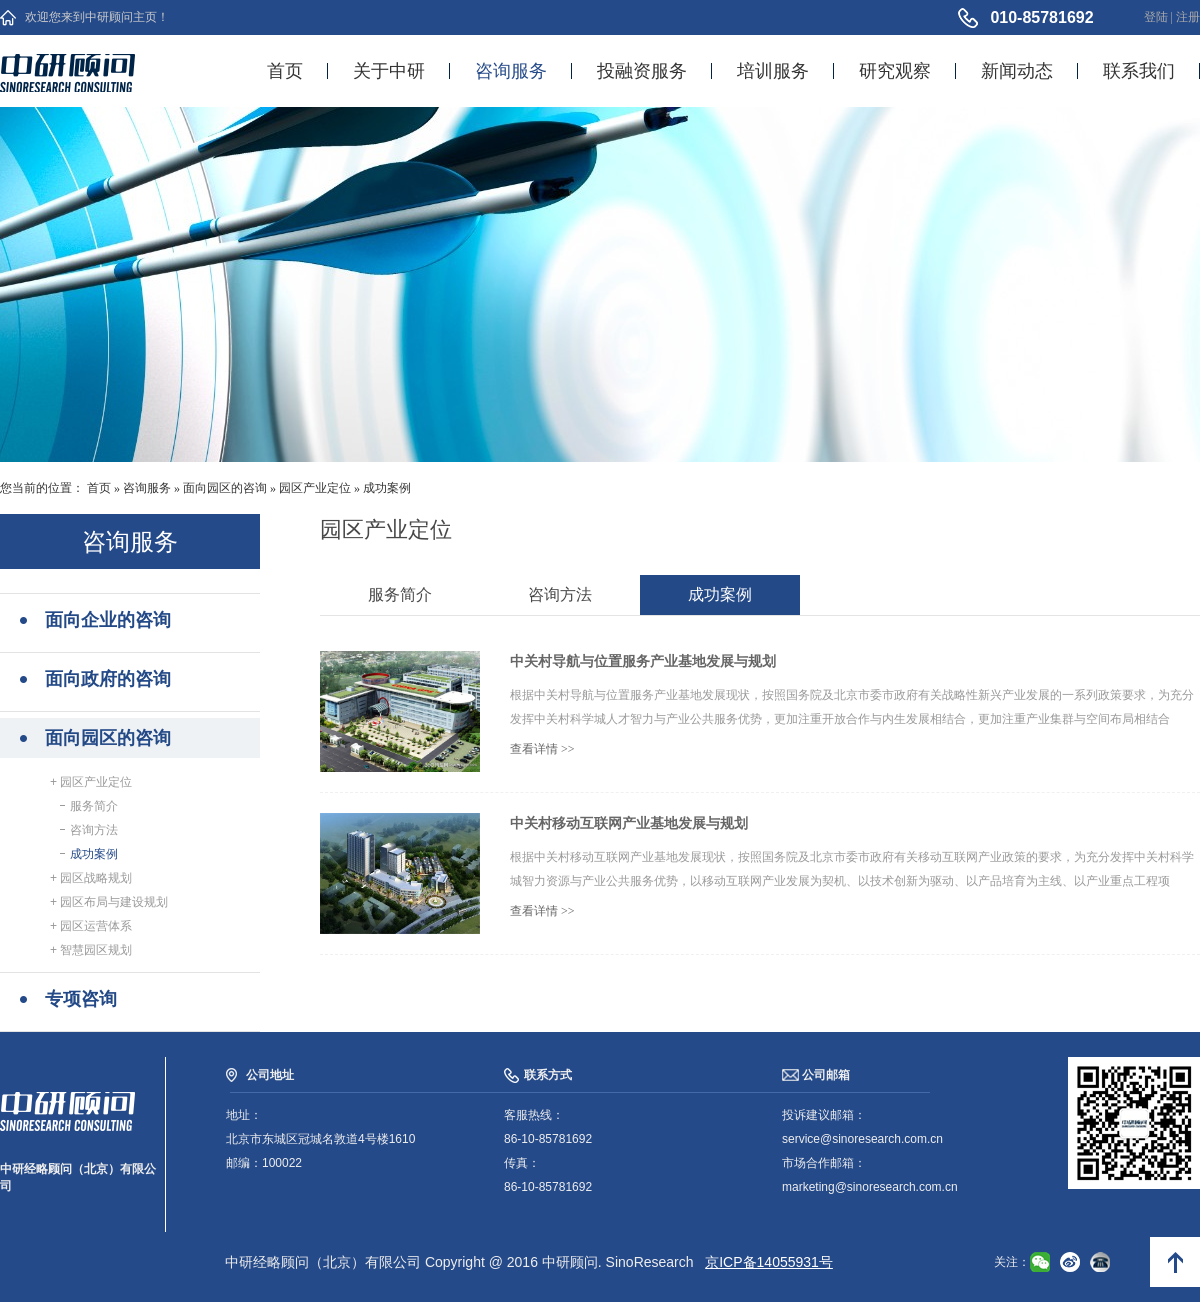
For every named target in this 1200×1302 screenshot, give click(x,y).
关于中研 (389, 71)
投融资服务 (642, 71)
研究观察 (895, 71)
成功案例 (387, 488)
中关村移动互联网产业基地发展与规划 (629, 823)
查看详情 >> (542, 749)
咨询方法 (91, 830)
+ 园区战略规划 (91, 878)
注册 (1188, 17)
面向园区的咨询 (225, 488)
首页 (285, 71)
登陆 (1156, 17)
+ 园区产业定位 (91, 782)
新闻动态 (1017, 71)
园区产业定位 (315, 488)
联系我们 (1139, 71)
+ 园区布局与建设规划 (109, 902)
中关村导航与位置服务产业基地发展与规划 (643, 661)
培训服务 (773, 71)
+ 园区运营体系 (91, 926)
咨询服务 (511, 71)
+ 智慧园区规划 (91, 950)
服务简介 (91, 806)
